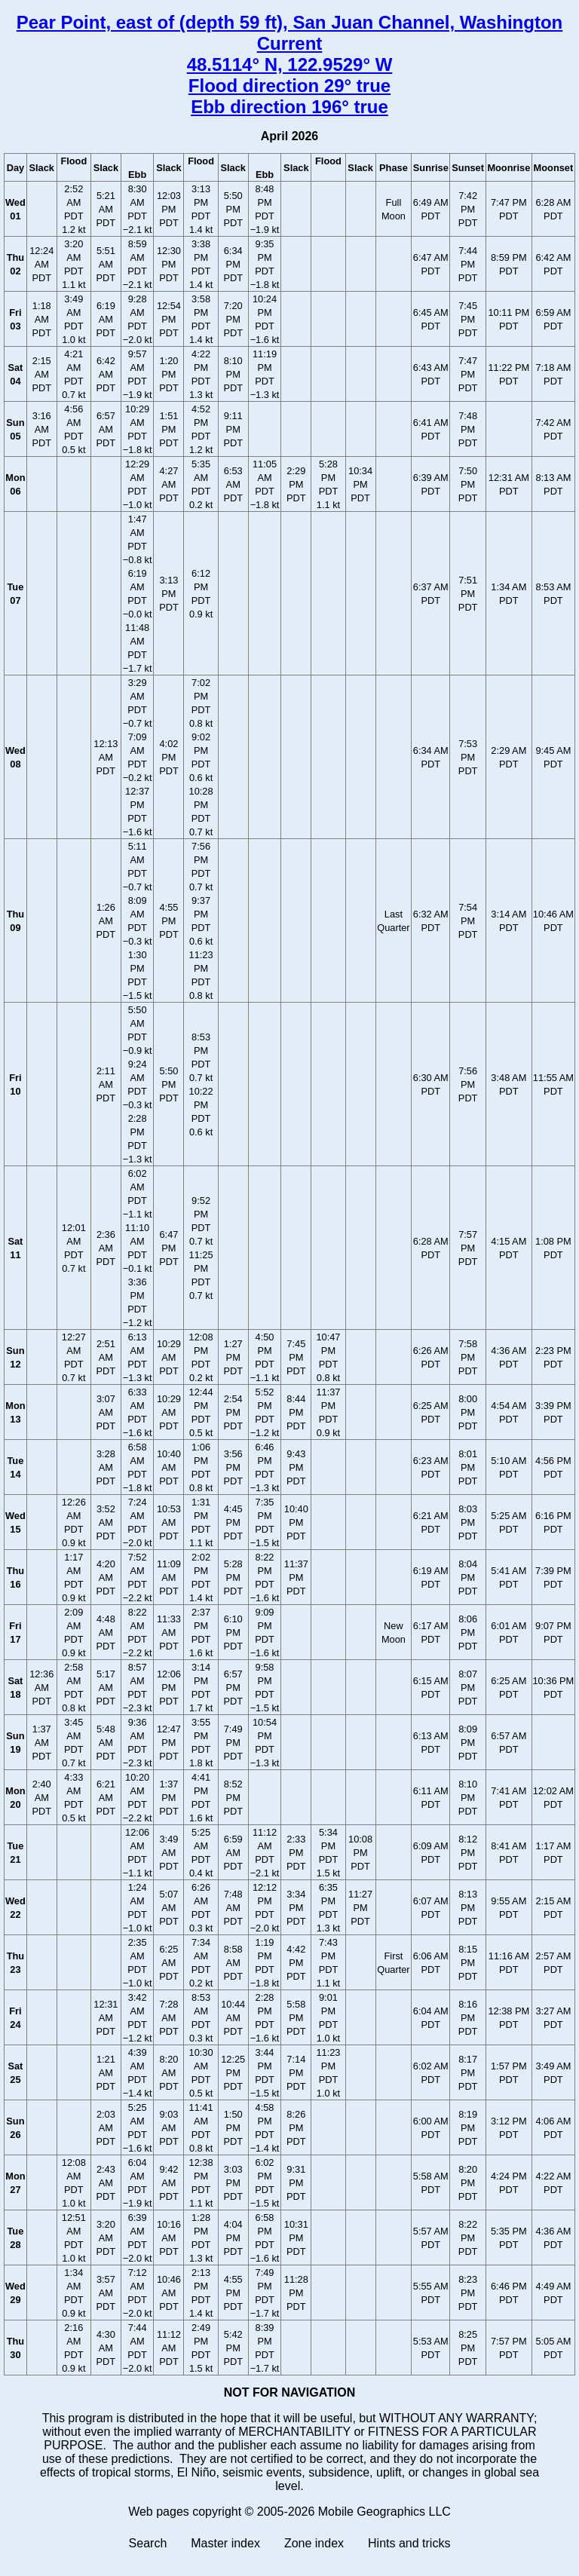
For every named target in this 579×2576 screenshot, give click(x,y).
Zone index (314, 2543)
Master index (225, 2543)
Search (148, 2543)
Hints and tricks (409, 2543)
